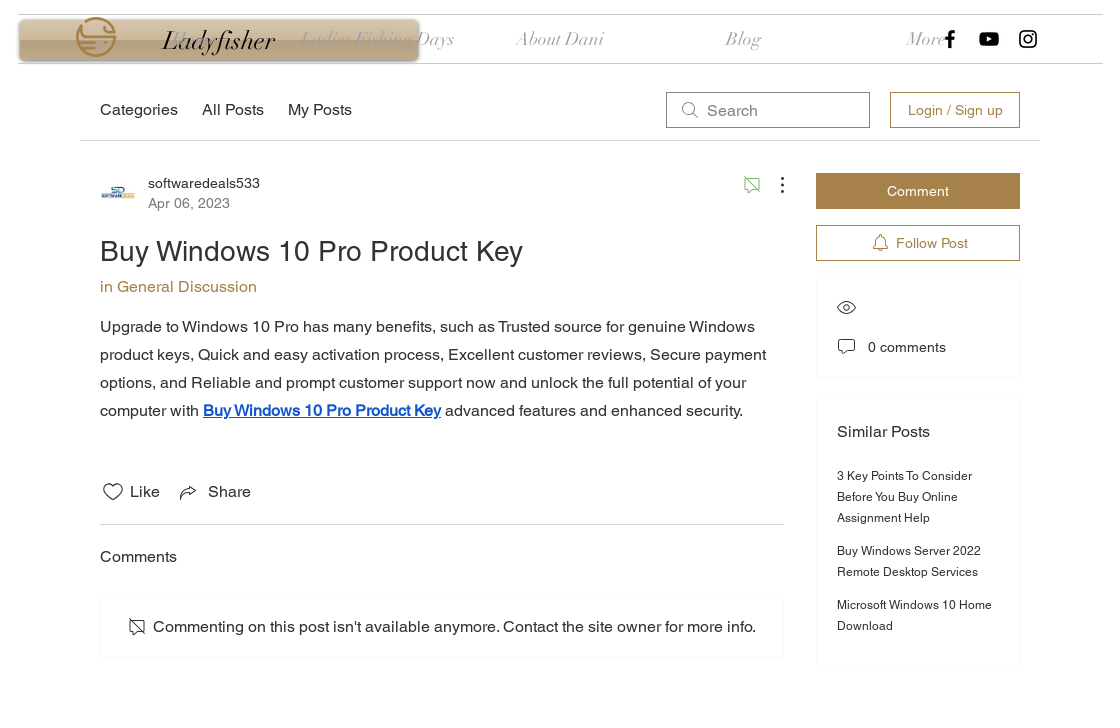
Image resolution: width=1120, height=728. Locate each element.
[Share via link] (213, 492)
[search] (768, 110)
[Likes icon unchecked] (113, 492)
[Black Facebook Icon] (950, 39)
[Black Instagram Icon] (1028, 39)
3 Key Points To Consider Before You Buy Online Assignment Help (904, 497)
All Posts (233, 109)
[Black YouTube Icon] (989, 39)
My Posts (320, 109)
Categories (139, 109)
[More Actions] (772, 185)
